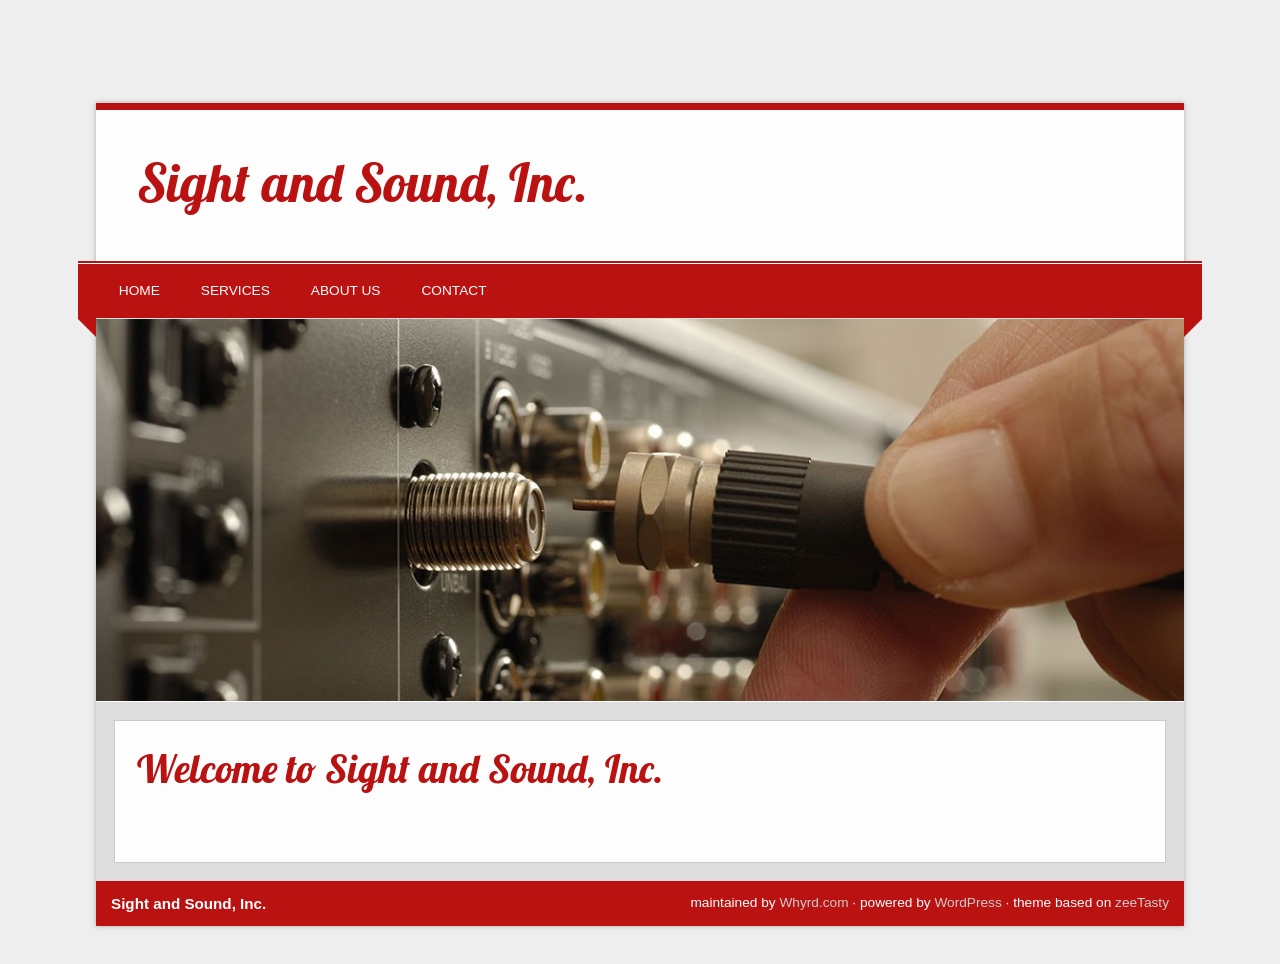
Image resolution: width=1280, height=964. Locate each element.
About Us (346, 290)
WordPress (967, 902)
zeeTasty (1142, 902)
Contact (453, 290)
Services (235, 290)
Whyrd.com (813, 902)
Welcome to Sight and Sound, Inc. (400, 768)
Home (139, 290)
